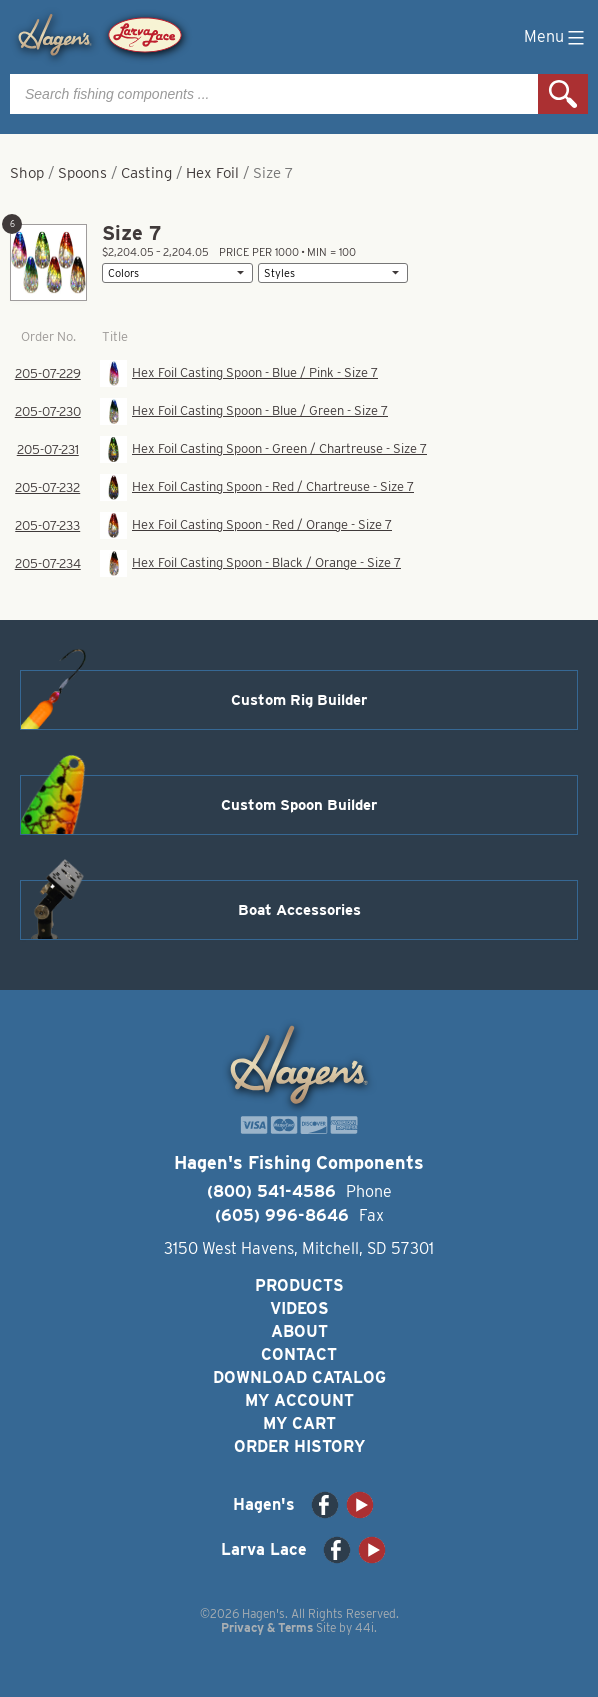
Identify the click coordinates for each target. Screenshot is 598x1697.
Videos (299, 1308)
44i (364, 1627)
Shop (27, 173)
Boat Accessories (299, 910)
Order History (299, 1446)
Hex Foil (212, 173)
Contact (299, 1354)
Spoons (82, 173)
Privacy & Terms (267, 1627)
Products (299, 1285)
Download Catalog (299, 1377)
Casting (146, 173)
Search (563, 94)
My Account (299, 1400)
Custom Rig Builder (299, 700)
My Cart (299, 1423)
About (299, 1331)
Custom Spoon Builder (299, 805)
